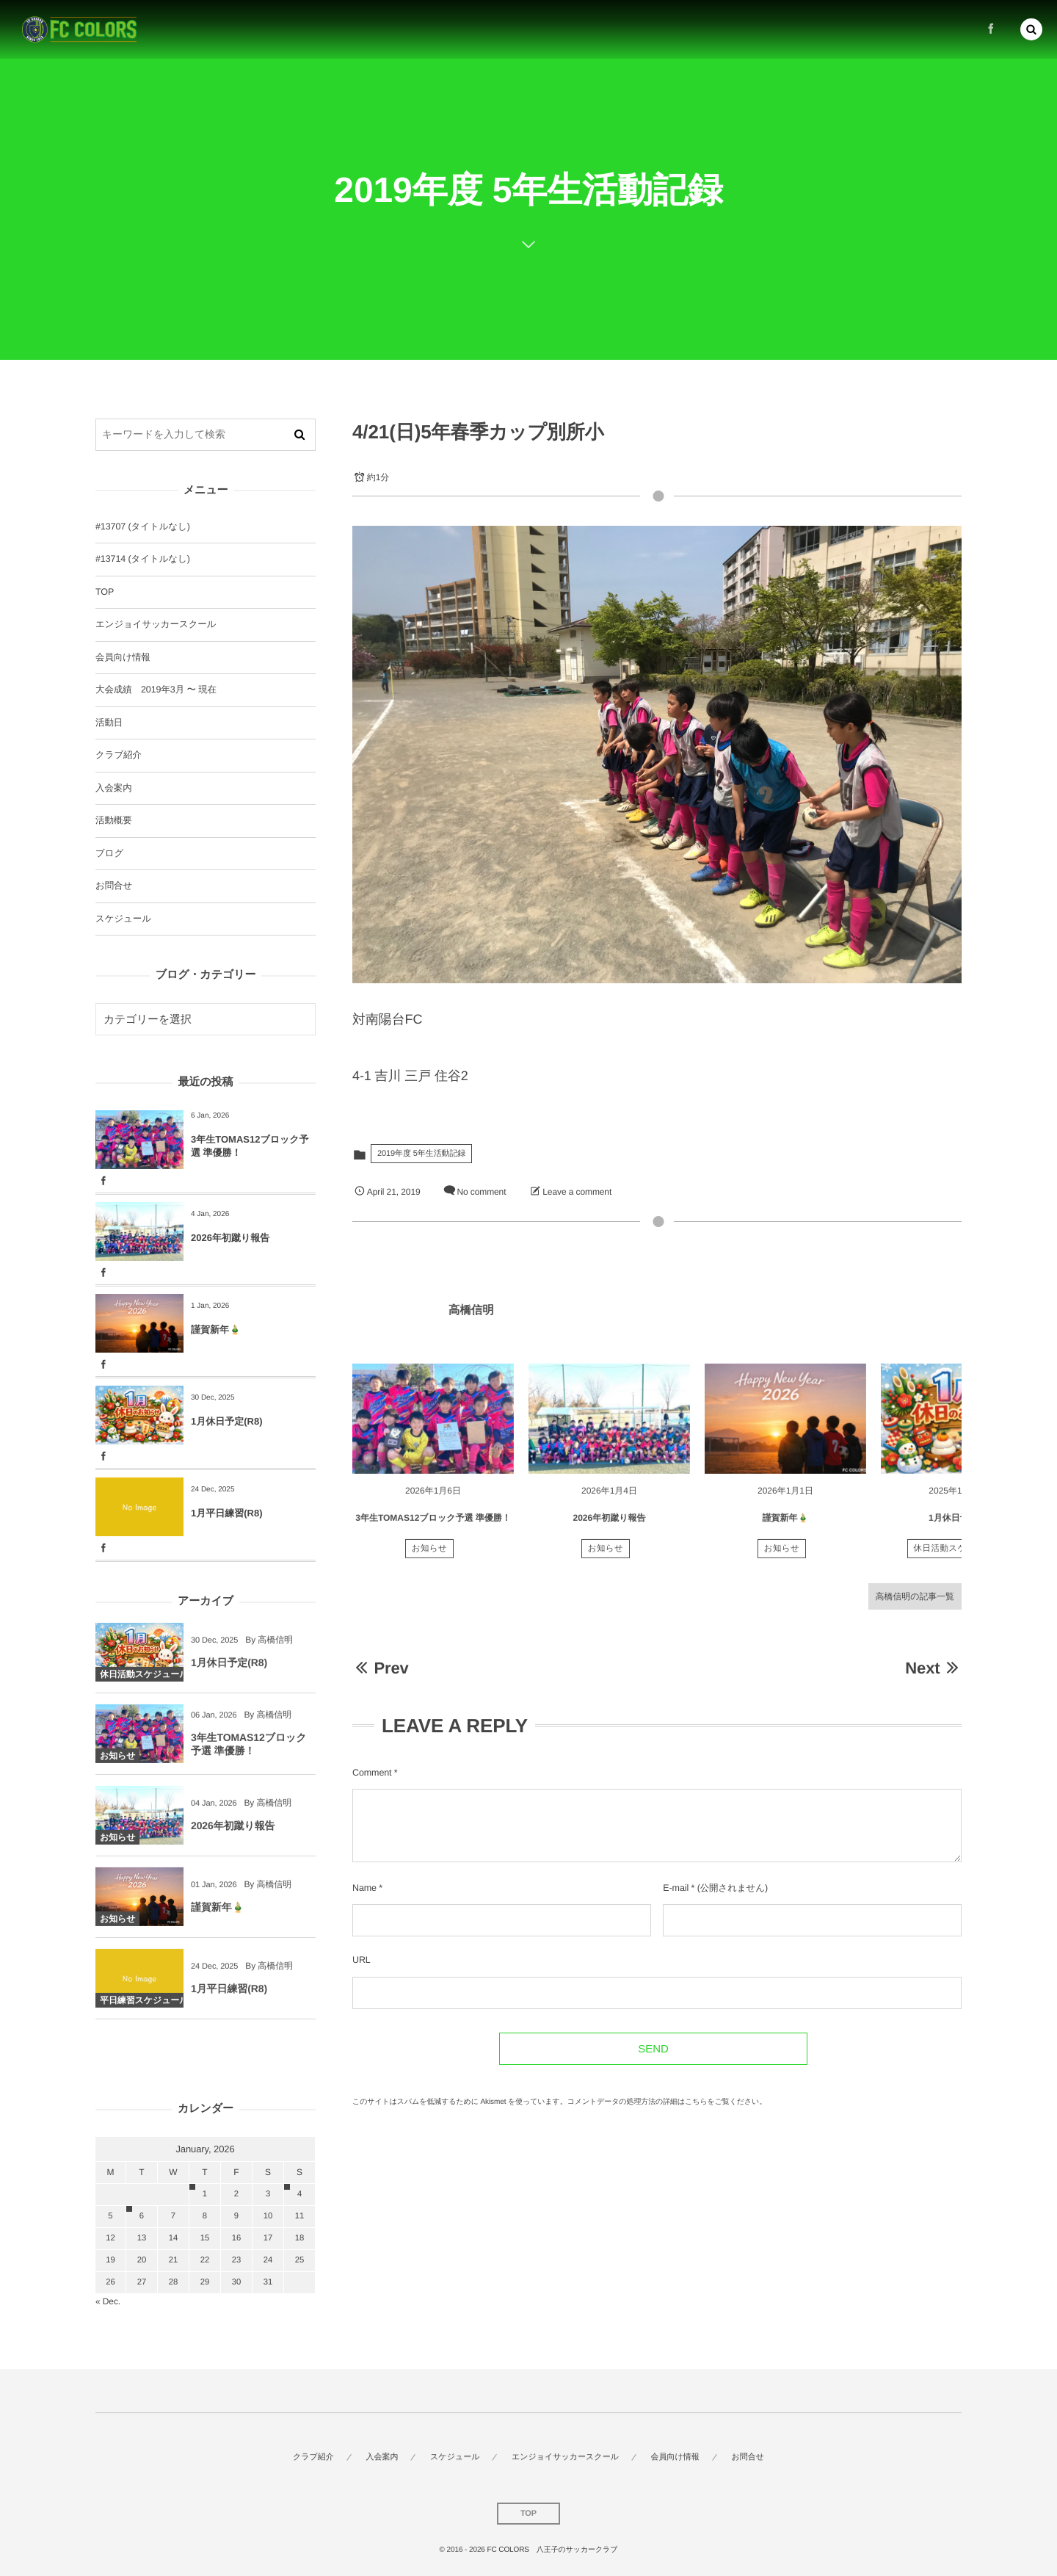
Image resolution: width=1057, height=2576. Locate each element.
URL (361, 1960)
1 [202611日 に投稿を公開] (205, 2194)
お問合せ (113, 885)
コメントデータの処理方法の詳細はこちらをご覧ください (663, 2102)
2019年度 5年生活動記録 (421, 1153)
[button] (1031, 27)
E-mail (676, 1888)
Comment (371, 1773)
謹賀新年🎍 (786, 1526)
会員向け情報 (122, 657)
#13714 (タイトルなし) (142, 559)
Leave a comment (576, 1192)
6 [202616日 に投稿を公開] (141, 2216)
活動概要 (113, 820)
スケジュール (123, 918)
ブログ (109, 853)
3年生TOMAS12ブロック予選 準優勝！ (433, 1526)
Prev (380, 1668)
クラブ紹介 (118, 755)
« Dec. (107, 2301)
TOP (104, 592)
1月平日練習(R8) (227, 1513)
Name (364, 1888)
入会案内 (113, 788)
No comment (481, 1192)
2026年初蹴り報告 (609, 1526)
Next (933, 1668)
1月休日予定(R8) (962, 1526)
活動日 (109, 722)
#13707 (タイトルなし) (142, 526)
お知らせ (430, 1556)
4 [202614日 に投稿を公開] (299, 2194)
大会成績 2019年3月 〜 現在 (156, 689)
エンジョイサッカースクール (155, 624)
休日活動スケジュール (958, 1556)
